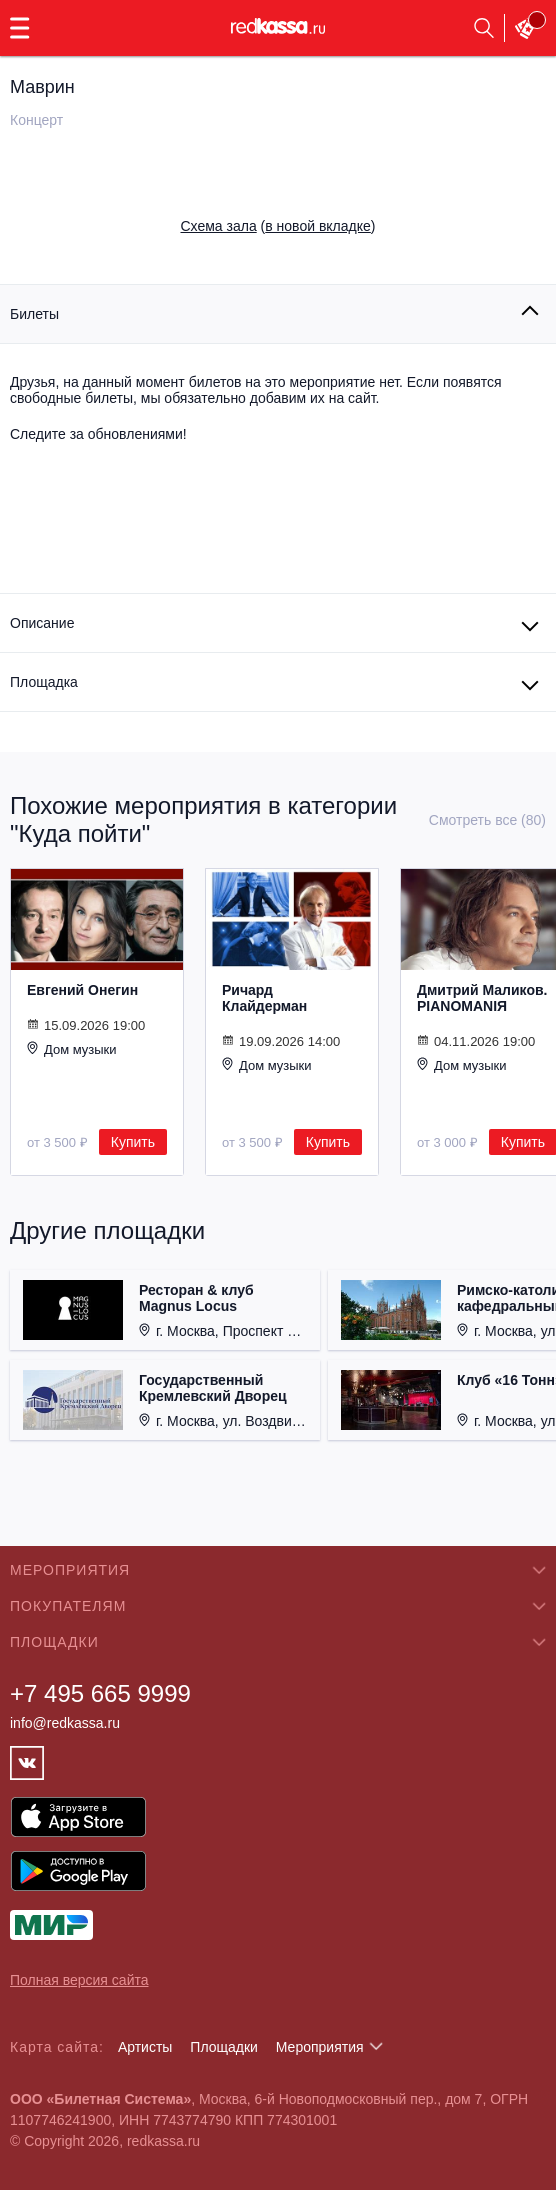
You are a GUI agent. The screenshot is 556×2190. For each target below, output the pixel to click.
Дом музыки (72, 1049)
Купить (133, 1142)
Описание (42, 623)
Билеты (34, 314)
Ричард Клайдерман (264, 998)
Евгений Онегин (82, 990)
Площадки (224, 2047)
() (278, 226)
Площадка (44, 682)
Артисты (145, 2047)
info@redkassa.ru (65, 1723)
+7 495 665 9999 (100, 1693)
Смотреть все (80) (487, 820)
